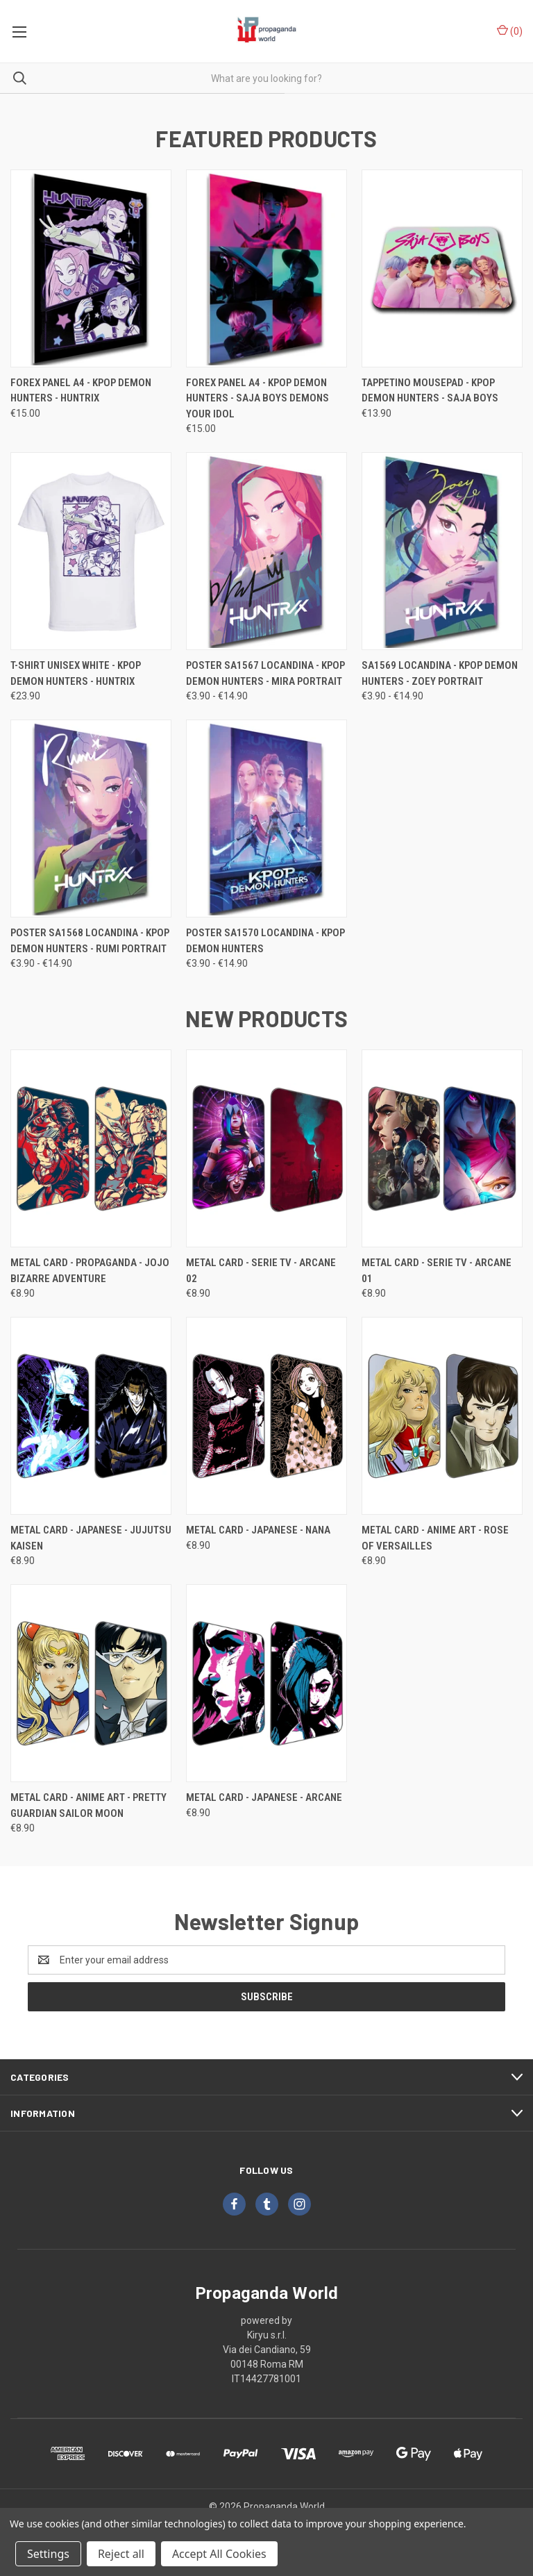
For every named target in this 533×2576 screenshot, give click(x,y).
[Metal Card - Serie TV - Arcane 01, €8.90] (442, 1148)
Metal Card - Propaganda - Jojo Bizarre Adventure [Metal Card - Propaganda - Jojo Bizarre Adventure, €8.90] (89, 1270)
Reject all (121, 2553)
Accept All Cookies (219, 2553)
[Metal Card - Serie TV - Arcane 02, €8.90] (266, 1148)
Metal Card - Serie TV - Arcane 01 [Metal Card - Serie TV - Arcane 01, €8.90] (436, 1270)
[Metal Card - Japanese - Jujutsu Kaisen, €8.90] (91, 1416)
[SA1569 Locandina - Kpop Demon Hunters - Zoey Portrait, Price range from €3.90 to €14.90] (442, 551)
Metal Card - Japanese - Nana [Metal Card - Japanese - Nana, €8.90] (258, 1530)
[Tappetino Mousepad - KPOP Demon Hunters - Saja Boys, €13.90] (442, 268)
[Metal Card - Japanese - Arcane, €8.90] (266, 1683)
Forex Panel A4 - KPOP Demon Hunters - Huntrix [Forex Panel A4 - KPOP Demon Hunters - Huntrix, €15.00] (80, 390)
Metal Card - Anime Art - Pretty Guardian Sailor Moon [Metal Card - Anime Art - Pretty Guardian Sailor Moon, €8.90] (88, 1805)
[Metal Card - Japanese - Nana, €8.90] (266, 1416)
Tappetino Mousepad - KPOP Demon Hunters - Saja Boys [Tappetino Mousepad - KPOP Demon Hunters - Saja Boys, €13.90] (430, 390)
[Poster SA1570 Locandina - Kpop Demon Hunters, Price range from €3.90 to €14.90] (266, 818)
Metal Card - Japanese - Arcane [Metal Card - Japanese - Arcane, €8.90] (264, 1797)
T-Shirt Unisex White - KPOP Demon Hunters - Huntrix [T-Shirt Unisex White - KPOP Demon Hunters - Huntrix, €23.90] (75, 673)
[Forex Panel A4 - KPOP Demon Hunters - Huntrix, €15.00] (91, 268)
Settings (48, 2553)
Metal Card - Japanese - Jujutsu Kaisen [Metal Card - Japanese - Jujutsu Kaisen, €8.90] (90, 1538)
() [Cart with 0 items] (510, 30)
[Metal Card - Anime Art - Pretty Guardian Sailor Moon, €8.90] (91, 1683)
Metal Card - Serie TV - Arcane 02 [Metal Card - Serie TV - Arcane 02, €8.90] (261, 1270)
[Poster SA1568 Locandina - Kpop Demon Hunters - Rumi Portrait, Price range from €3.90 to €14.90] (91, 818)
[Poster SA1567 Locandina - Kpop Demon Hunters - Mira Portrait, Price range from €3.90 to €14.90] (266, 551)
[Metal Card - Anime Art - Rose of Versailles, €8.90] (442, 1416)
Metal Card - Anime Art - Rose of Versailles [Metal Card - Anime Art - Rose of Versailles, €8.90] (435, 1538)
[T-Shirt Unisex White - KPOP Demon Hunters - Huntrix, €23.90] (91, 551)
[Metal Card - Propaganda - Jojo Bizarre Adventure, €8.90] (91, 1148)
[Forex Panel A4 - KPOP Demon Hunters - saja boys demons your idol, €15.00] (266, 268)
